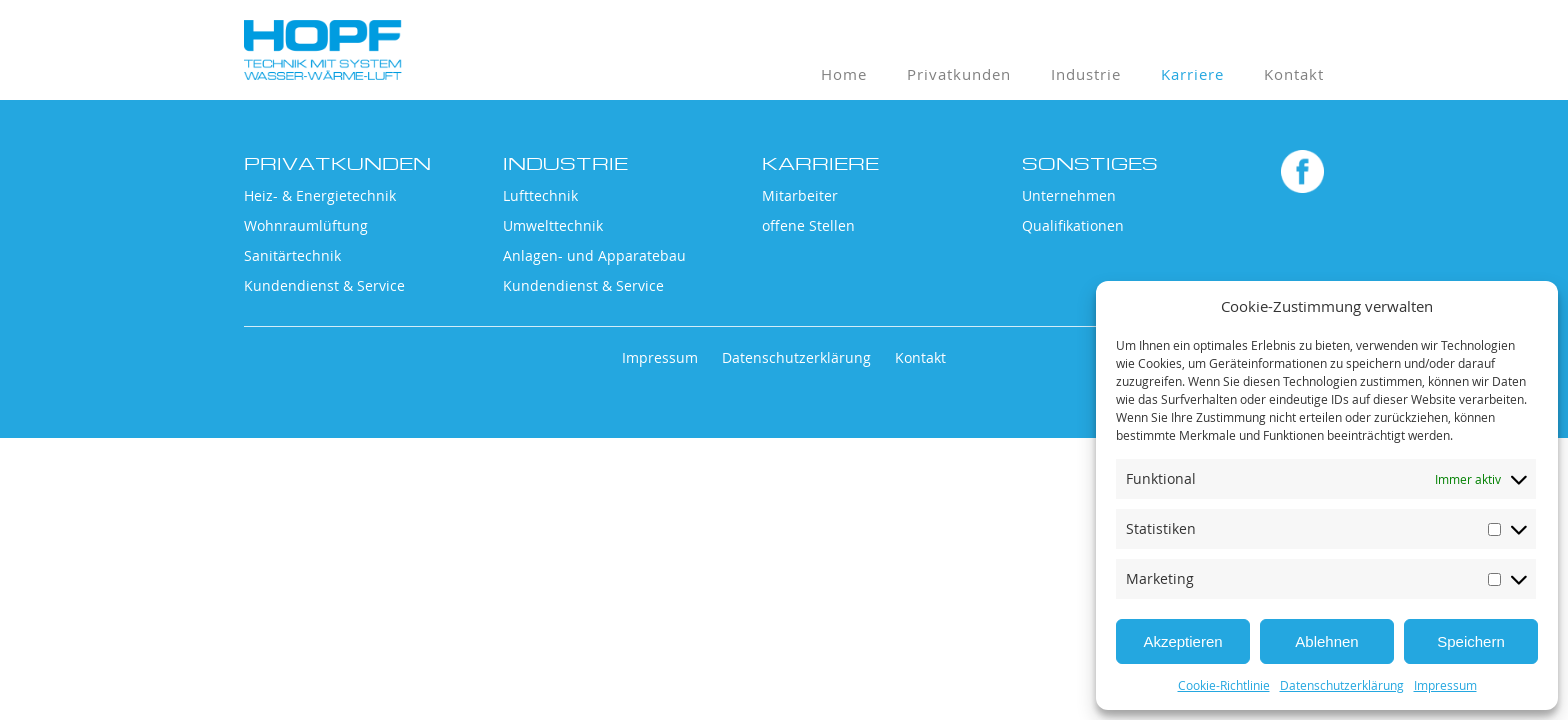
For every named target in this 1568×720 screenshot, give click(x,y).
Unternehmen (1069, 195)
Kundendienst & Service (324, 285)
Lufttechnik (540, 195)
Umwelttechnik (553, 225)
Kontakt (1294, 74)
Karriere (1192, 74)
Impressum (1445, 685)
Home (844, 74)
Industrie (1086, 74)
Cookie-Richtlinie (1224, 685)
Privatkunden (959, 74)
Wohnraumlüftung (306, 225)
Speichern (1471, 641)
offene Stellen (808, 225)
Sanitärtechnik (292, 255)
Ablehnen (1326, 641)
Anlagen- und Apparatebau (594, 255)
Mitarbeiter (800, 195)
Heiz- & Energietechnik (320, 195)
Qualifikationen (1073, 225)
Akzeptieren (1182, 641)
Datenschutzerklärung (1342, 685)
